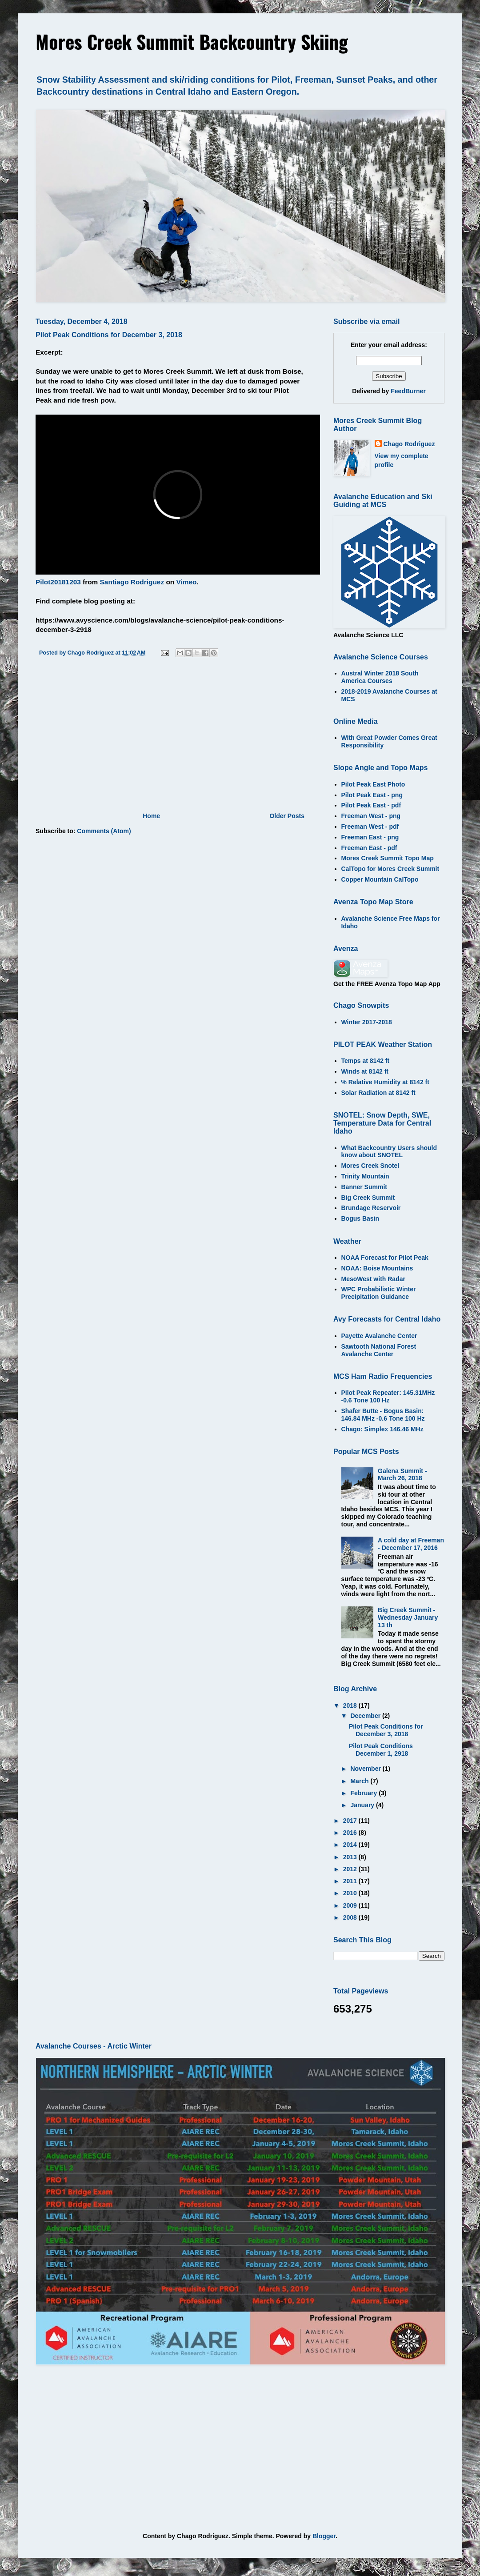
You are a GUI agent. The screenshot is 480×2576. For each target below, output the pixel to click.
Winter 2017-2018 (366, 1022)
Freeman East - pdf (369, 847)
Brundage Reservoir (371, 1207)
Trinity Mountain (365, 1176)
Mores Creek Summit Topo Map (387, 858)
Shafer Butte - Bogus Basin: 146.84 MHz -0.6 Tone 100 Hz (383, 1414)
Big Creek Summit (368, 1197)
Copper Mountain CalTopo (380, 879)
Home (151, 815)
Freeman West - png (371, 815)
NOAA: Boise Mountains (377, 1268)
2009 (351, 1905)
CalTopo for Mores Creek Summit (390, 868)
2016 (351, 1832)
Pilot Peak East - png (372, 795)
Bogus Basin (360, 1218)
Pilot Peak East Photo (373, 784)
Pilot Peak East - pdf (371, 805)
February (364, 1793)
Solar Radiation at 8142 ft (378, 1092)
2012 (351, 1869)
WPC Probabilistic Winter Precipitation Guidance (378, 1293)
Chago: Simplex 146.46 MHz (382, 1429)
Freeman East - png (370, 837)
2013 (351, 1857)
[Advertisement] (171, 737)
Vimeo (186, 582)
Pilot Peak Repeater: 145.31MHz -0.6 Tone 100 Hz (388, 1396)
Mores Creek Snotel (370, 1165)
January (363, 1805)
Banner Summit (364, 1186)
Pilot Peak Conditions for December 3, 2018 (109, 335)
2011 (351, 1881)
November (366, 1768)
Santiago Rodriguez (132, 582)
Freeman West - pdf (370, 826)
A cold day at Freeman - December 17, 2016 (411, 1544)
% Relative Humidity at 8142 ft (385, 1082)
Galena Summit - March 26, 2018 (402, 1474)
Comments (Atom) (104, 831)
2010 (351, 1893)
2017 (351, 1820)
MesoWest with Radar (373, 1278)
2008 (351, 1917)
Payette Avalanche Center (379, 1335)
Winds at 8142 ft (364, 1071)
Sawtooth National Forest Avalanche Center (378, 1350)
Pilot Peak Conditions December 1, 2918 (381, 1749)
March (360, 1781)
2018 (351, 1705)
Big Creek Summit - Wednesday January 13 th (408, 1617)
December (366, 1715)
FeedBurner (408, 391)
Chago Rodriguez (409, 443)
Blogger (324, 2536)
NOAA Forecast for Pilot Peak (384, 1257)
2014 (351, 1844)
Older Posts (286, 815)
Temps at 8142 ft (365, 1060)
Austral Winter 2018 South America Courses (380, 677)
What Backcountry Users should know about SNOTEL (389, 1151)
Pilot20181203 (58, 582)
